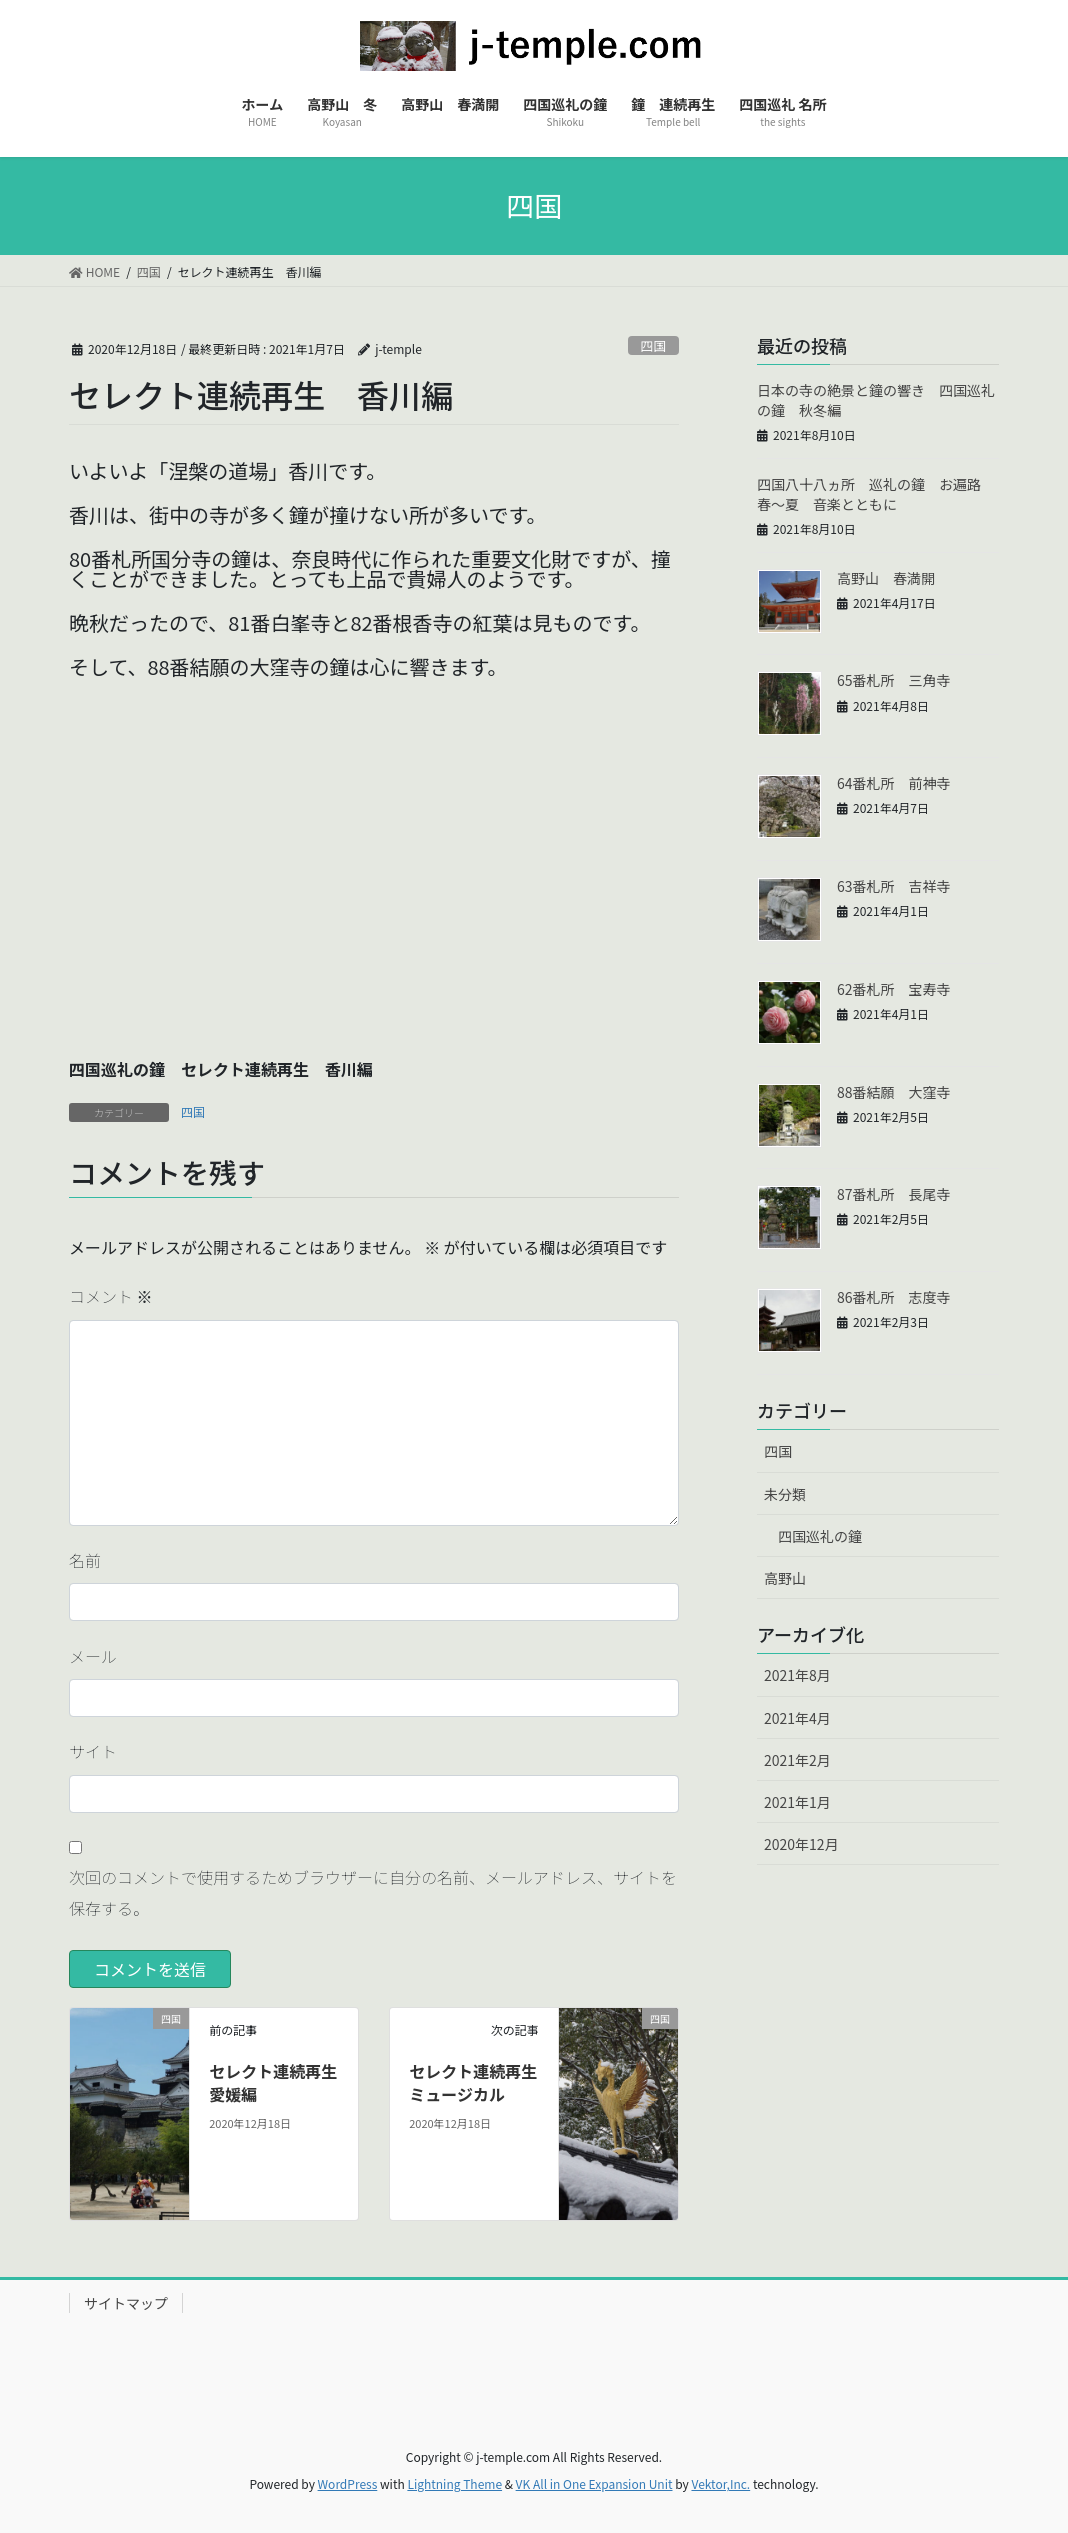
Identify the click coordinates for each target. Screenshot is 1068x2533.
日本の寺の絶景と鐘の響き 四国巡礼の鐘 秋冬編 (876, 400)
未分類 (785, 1494)
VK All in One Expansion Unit (594, 2483)
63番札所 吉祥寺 (894, 886)
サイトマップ (126, 2303)
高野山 (785, 1578)
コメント (111, 1296)
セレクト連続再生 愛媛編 (281, 2082)
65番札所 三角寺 (894, 680)
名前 (85, 1560)
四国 (654, 345)
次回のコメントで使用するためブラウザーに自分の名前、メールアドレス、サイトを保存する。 (373, 1892)
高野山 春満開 (886, 578)
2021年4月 (797, 1718)
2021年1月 (797, 1802)
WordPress (348, 2483)
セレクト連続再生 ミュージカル (481, 2082)
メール (93, 1656)
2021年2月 (797, 1760)
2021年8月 (797, 1675)
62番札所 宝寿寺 (894, 989)
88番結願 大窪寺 (894, 1092)
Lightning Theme (454, 2483)
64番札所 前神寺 (894, 783)
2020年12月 (801, 1844)
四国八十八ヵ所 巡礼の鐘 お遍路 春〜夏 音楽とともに (876, 494)
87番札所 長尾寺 (894, 1194)
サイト (93, 1751)
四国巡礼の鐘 (820, 1536)
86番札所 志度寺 (894, 1297)
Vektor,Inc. (720, 2483)
